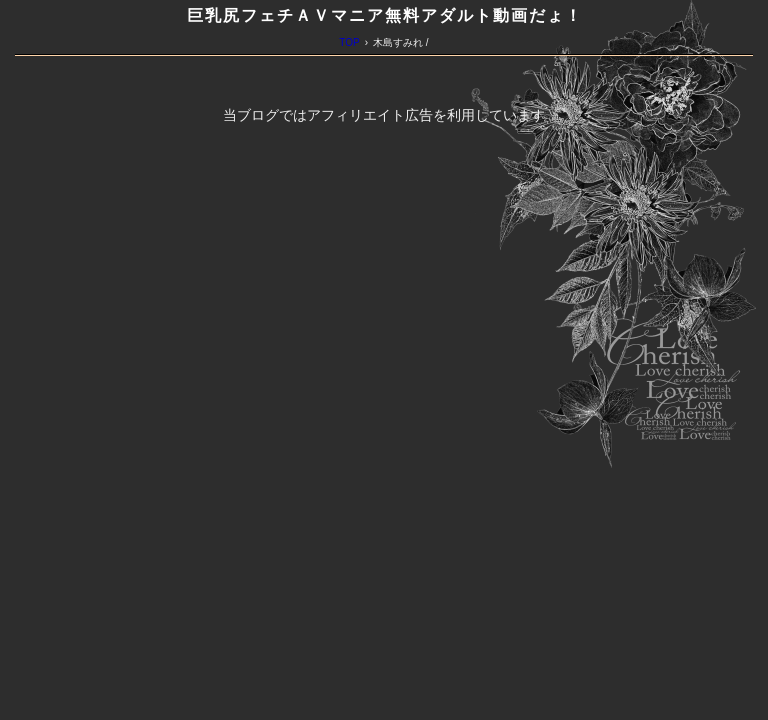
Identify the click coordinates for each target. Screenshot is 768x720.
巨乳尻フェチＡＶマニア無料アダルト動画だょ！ (385, 15)
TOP (349, 42)
